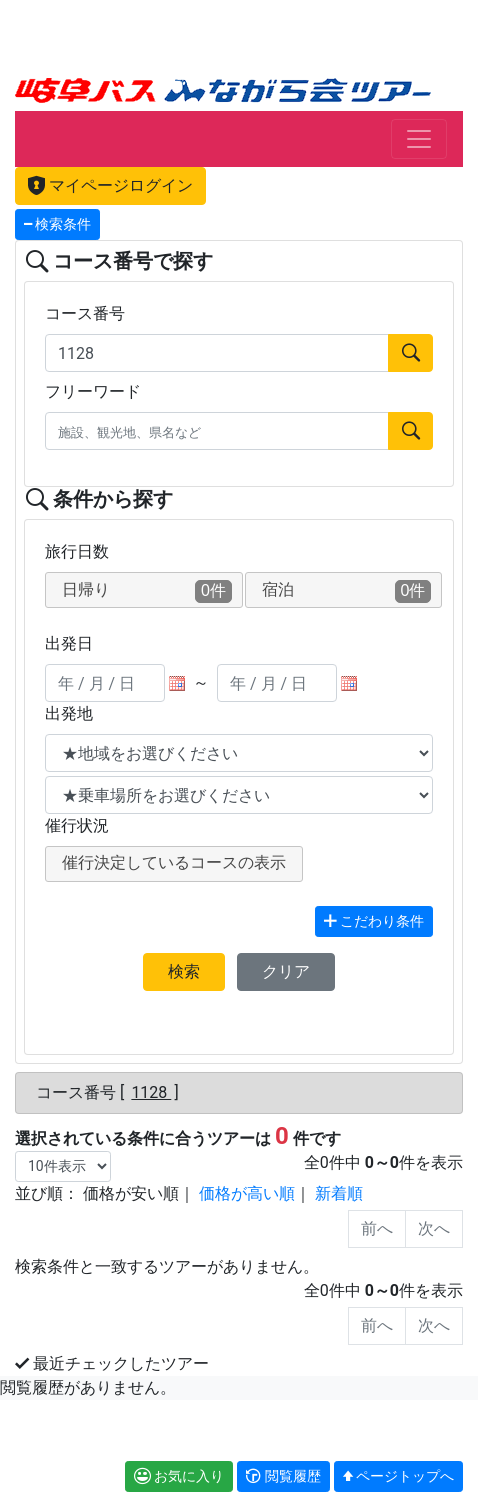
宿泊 (347, 591)
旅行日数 (77, 551)
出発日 (69, 643)
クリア (286, 971)
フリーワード (93, 391)
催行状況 (77, 825)
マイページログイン (110, 185)
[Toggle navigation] (419, 139)
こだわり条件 (374, 921)
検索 (184, 971)
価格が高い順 (247, 1193)
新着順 (339, 1193)
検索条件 (57, 224)
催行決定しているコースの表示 (174, 862)
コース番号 (85, 313)
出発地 (69, 713)
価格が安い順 (131, 1193)
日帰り (147, 591)
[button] (283, 1476)
